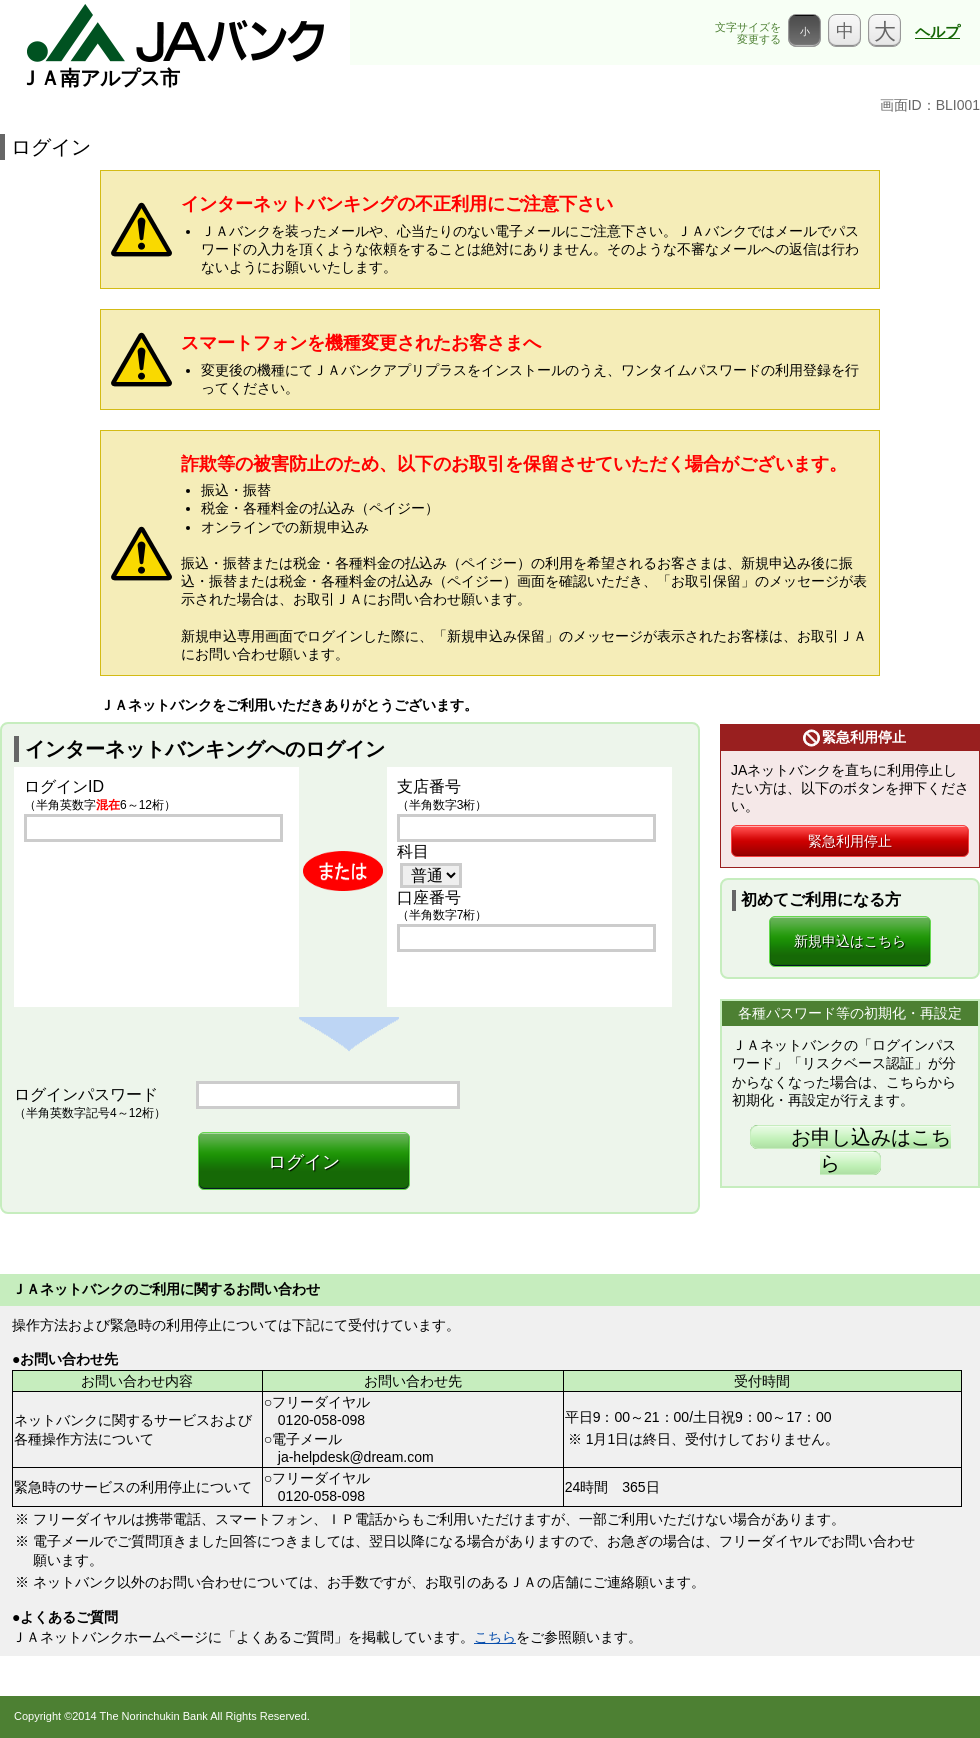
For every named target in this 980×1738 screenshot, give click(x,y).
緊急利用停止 (850, 841)
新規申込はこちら (850, 941)
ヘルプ (937, 31)
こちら (495, 1637)
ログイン (304, 1162)
